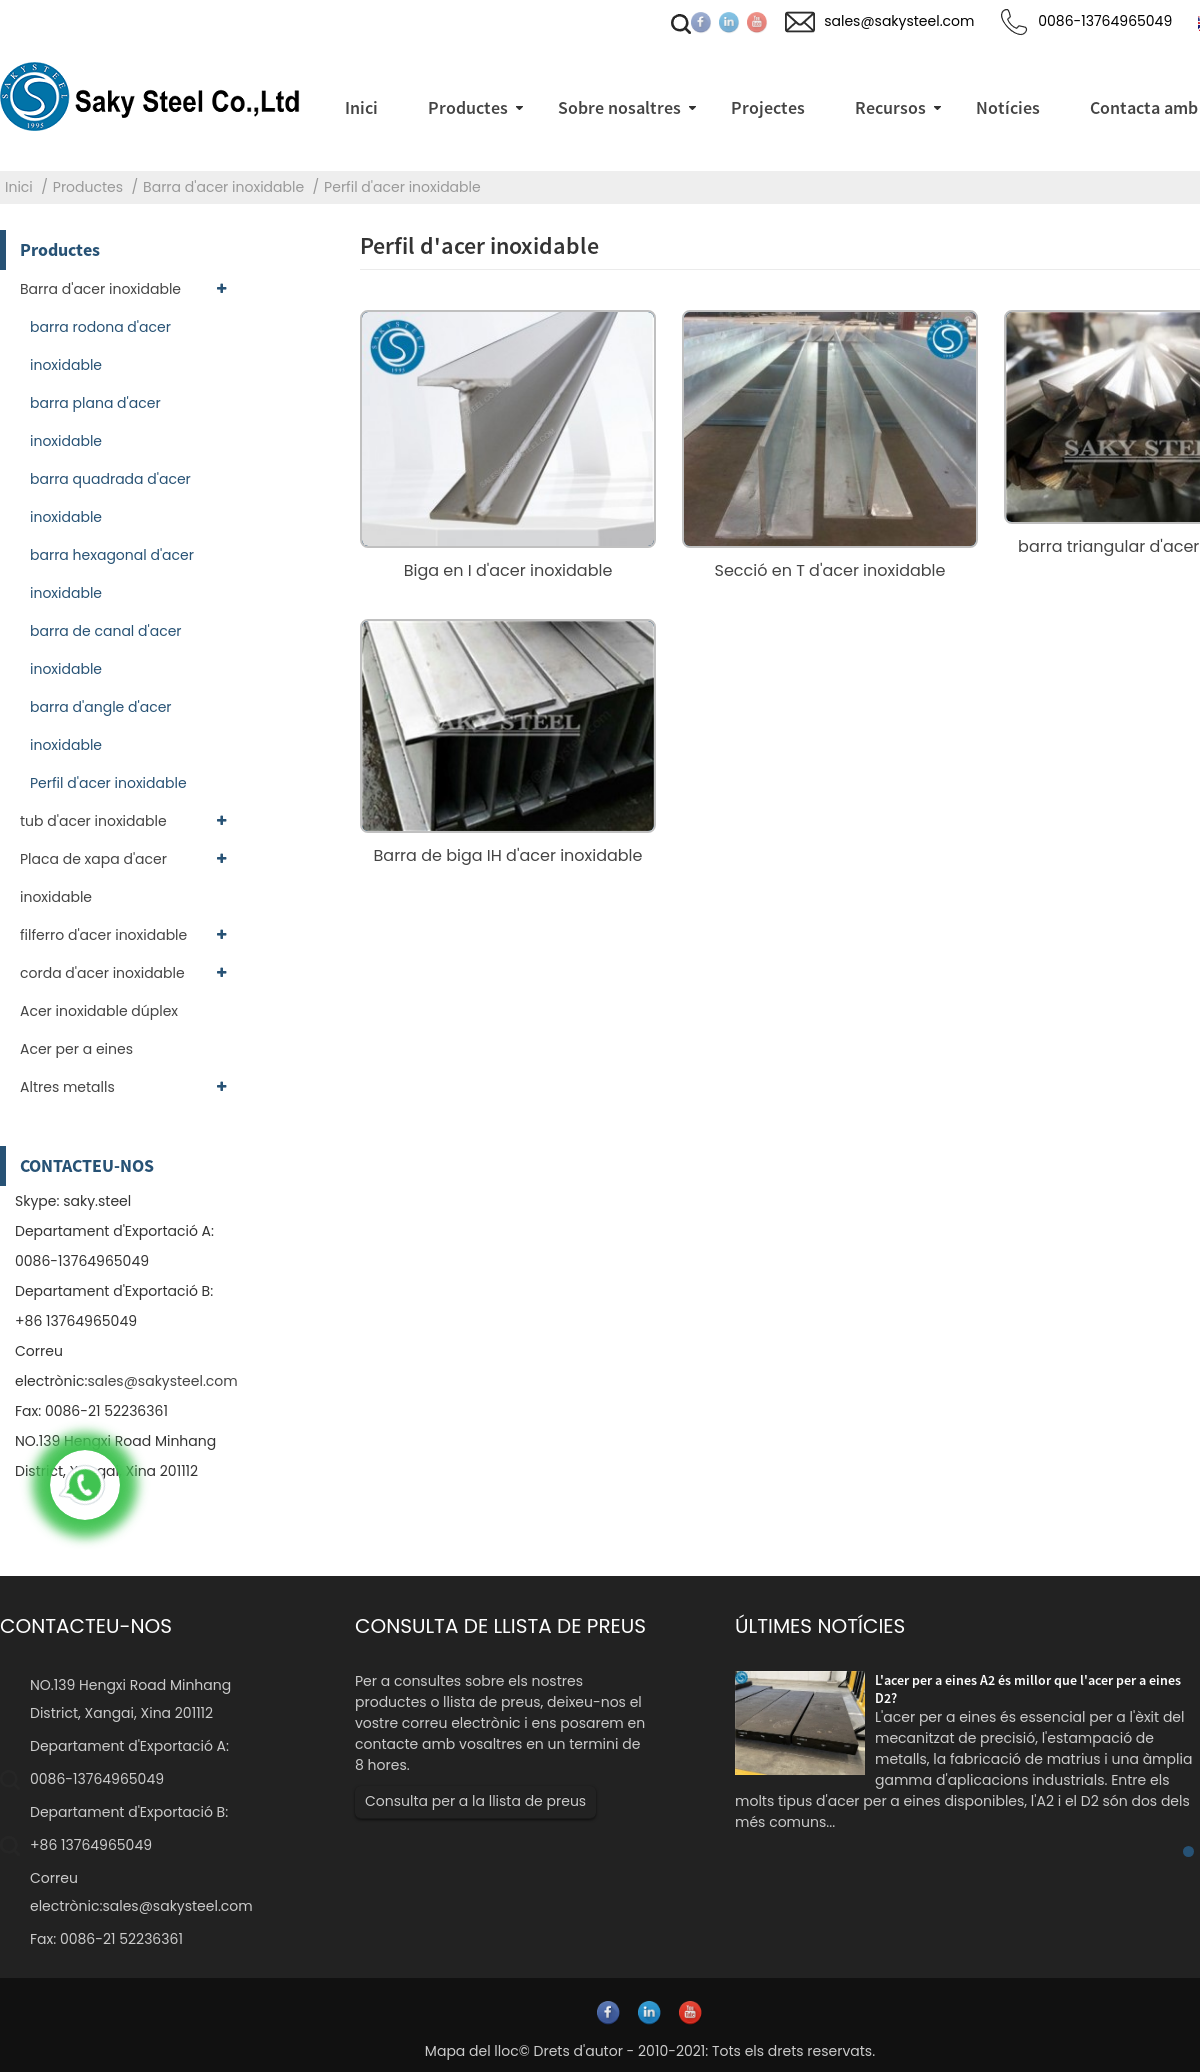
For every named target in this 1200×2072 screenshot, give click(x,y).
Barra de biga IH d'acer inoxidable (508, 855)
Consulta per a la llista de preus (475, 1801)
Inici (19, 187)
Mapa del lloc (472, 2051)
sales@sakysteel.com (162, 1381)
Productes (88, 187)
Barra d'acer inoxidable (223, 187)
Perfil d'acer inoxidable (402, 187)
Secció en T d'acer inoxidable (830, 570)
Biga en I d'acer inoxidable (508, 570)
